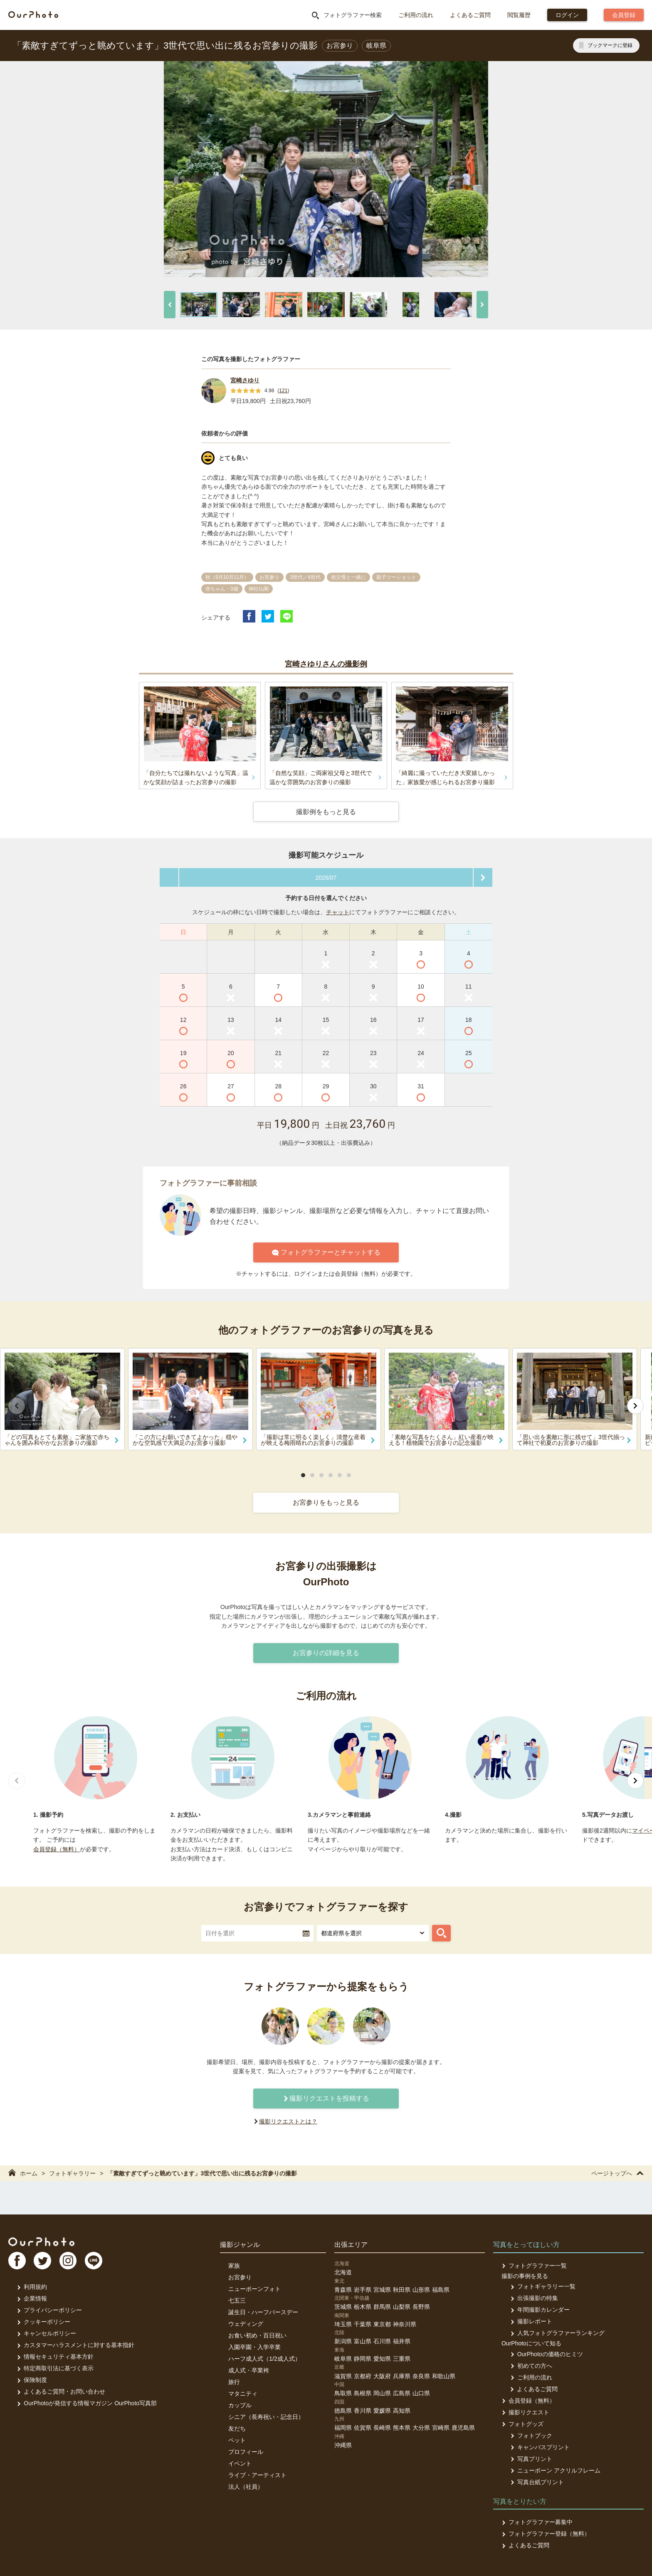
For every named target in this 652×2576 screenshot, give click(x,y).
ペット (237, 2440)
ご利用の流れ (415, 15)
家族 (234, 2265)
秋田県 (401, 2289)
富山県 (362, 2341)
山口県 (421, 2393)
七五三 (237, 2300)
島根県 (362, 2393)
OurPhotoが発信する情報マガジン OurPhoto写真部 (87, 2403)
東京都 (382, 2324)
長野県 (421, 2306)
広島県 (401, 2393)
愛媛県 (382, 2410)
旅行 (234, 2382)
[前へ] (169, 304)
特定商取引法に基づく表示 (55, 2368)
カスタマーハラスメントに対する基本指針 (75, 2345)
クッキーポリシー (43, 2321)
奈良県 (421, 2376)
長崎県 (382, 2427)
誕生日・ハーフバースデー (263, 2312)
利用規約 (32, 2286)
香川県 (362, 2410)
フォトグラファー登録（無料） (545, 2533)
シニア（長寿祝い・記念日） (266, 2417)
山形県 (421, 2289)
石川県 (382, 2341)
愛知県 (382, 2358)
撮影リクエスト (525, 2412)
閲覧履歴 (519, 15)
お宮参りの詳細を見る (326, 1652)
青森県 (343, 2289)
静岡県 (362, 2358)
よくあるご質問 (470, 15)
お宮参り (240, 2277)
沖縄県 (343, 2445)
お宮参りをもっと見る (326, 1502)
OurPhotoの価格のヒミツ (546, 2354)
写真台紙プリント (536, 2482)
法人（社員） (245, 2486)
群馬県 (382, 2306)
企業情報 (32, 2298)
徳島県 (343, 2410)
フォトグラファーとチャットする (326, 1252)
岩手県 (362, 2289)
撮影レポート (531, 2321)
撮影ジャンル (240, 2244)
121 (283, 391)
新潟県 (343, 2341)
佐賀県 (362, 2427)
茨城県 (343, 2306)
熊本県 (401, 2427)
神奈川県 (404, 2324)
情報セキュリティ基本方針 (55, 2356)
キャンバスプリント (539, 2447)
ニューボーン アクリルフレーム (555, 2470)
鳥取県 (343, 2393)
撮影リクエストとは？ (288, 2121)
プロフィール (245, 2451)
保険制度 (32, 2380)
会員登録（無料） (56, 1849)
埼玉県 (343, 2324)
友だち (237, 2428)
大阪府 (382, 2376)
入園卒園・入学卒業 (254, 2347)
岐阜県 (343, 2358)
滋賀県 (343, 2376)
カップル (240, 2405)
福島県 (440, 2289)
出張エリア (351, 2244)
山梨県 (401, 2306)
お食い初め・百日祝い (257, 2335)
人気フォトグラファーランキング (557, 2333)
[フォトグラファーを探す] (441, 1933)
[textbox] (257, 1933)
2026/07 (326, 877)
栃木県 (362, 2306)
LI (94, 2260)
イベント (240, 2463)
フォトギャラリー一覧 (542, 2286)
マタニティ (242, 2393)
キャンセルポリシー (46, 2333)
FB (17, 2260)
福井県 (401, 2341)
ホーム (22, 2173)
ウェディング (245, 2323)
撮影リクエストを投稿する (326, 2098)
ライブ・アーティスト (257, 2475)
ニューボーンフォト (254, 2289)
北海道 (343, 2272)
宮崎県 (440, 2427)
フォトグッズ (522, 2424)
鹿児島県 (463, 2427)
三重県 (401, 2358)
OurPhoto (41, 2241)
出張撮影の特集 (534, 2298)
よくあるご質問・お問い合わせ (61, 2391)
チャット (337, 912)
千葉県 (362, 2324)
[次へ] (482, 304)
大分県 (421, 2427)
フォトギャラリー (72, 2173)
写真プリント (531, 2458)
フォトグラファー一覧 (534, 2265)
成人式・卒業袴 (248, 2370)
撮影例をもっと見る (326, 811)
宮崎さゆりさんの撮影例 (326, 664)
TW (43, 2260)
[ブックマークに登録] (606, 45)
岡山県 (382, 2393)
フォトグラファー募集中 (537, 2522)
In (68, 2260)
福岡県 (343, 2427)
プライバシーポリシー (49, 2310)
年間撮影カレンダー (539, 2309)
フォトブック (531, 2435)
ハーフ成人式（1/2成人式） (264, 2358)
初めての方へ (531, 2365)
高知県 (401, 2410)
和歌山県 (443, 2376)
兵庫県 (401, 2376)
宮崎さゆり (244, 380)
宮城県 (382, 2289)
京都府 (362, 2376)
